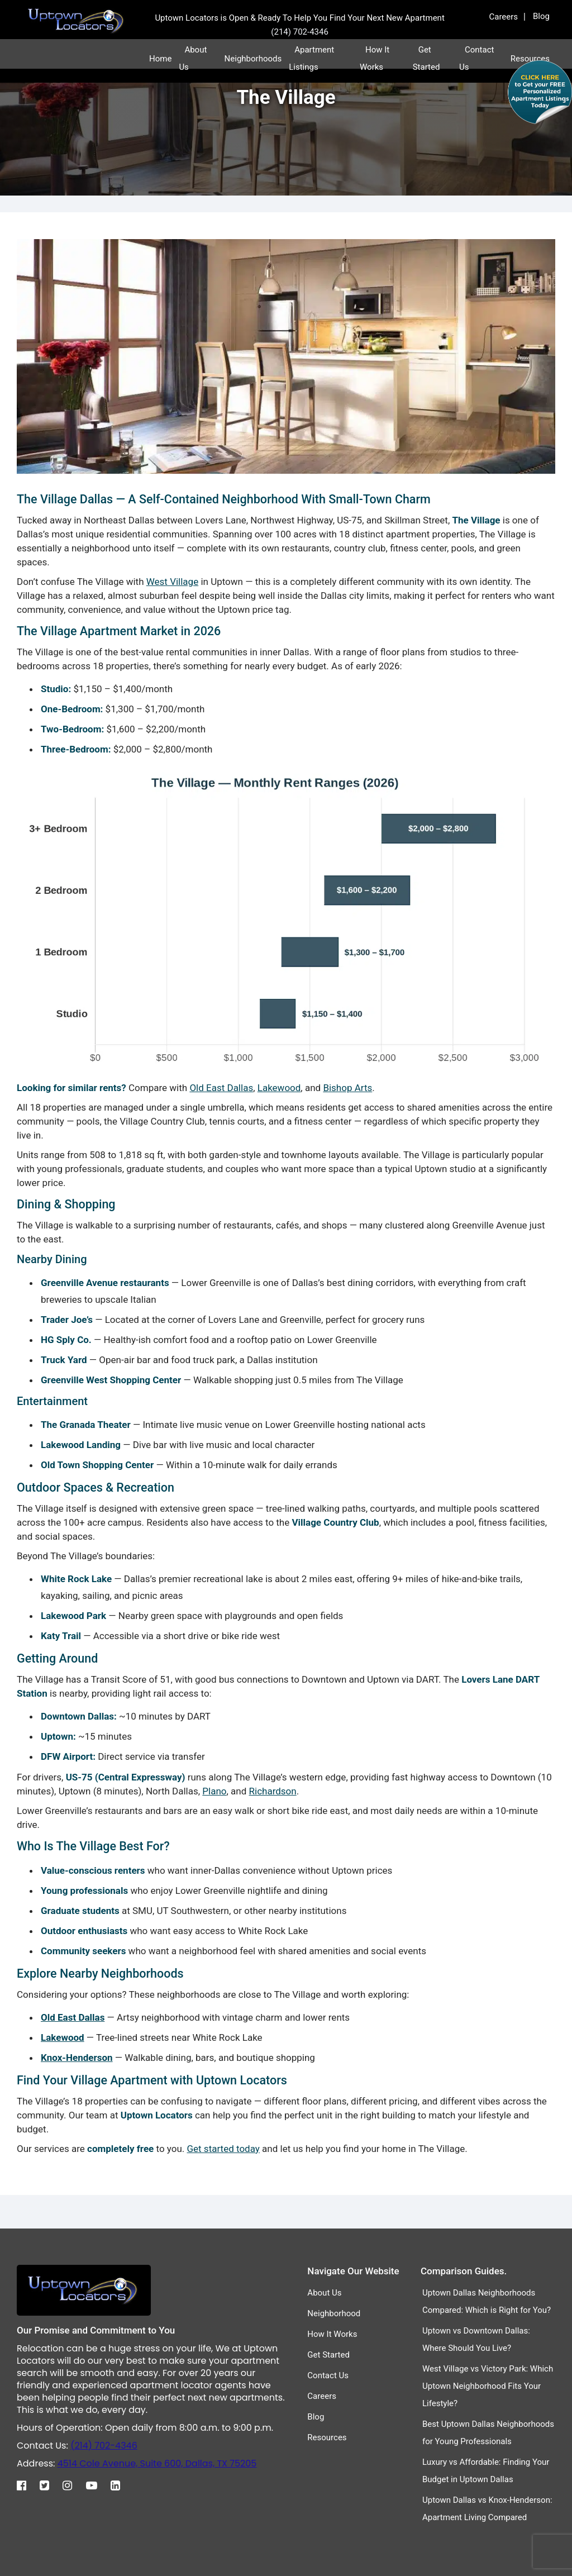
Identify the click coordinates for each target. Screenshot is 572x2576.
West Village (172, 581)
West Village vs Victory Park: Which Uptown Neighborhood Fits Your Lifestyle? (487, 2386)
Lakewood (279, 1087)
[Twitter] (50, 2482)
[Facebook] (27, 2482)
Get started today (223, 2148)
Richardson (273, 1791)
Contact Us (328, 2375)
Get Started (328, 2355)
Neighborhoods (253, 59)
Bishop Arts (347, 1087)
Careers (503, 17)
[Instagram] (73, 2482)
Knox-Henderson (77, 2057)
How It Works (332, 2334)
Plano (214, 1791)
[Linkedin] (121, 2482)
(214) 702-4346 (103, 2445)
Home (160, 59)
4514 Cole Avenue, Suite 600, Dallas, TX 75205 (157, 2463)
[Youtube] (97, 2482)
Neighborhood (333, 2313)
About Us (324, 2293)
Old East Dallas (221, 1087)
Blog (541, 16)
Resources (326, 2437)
